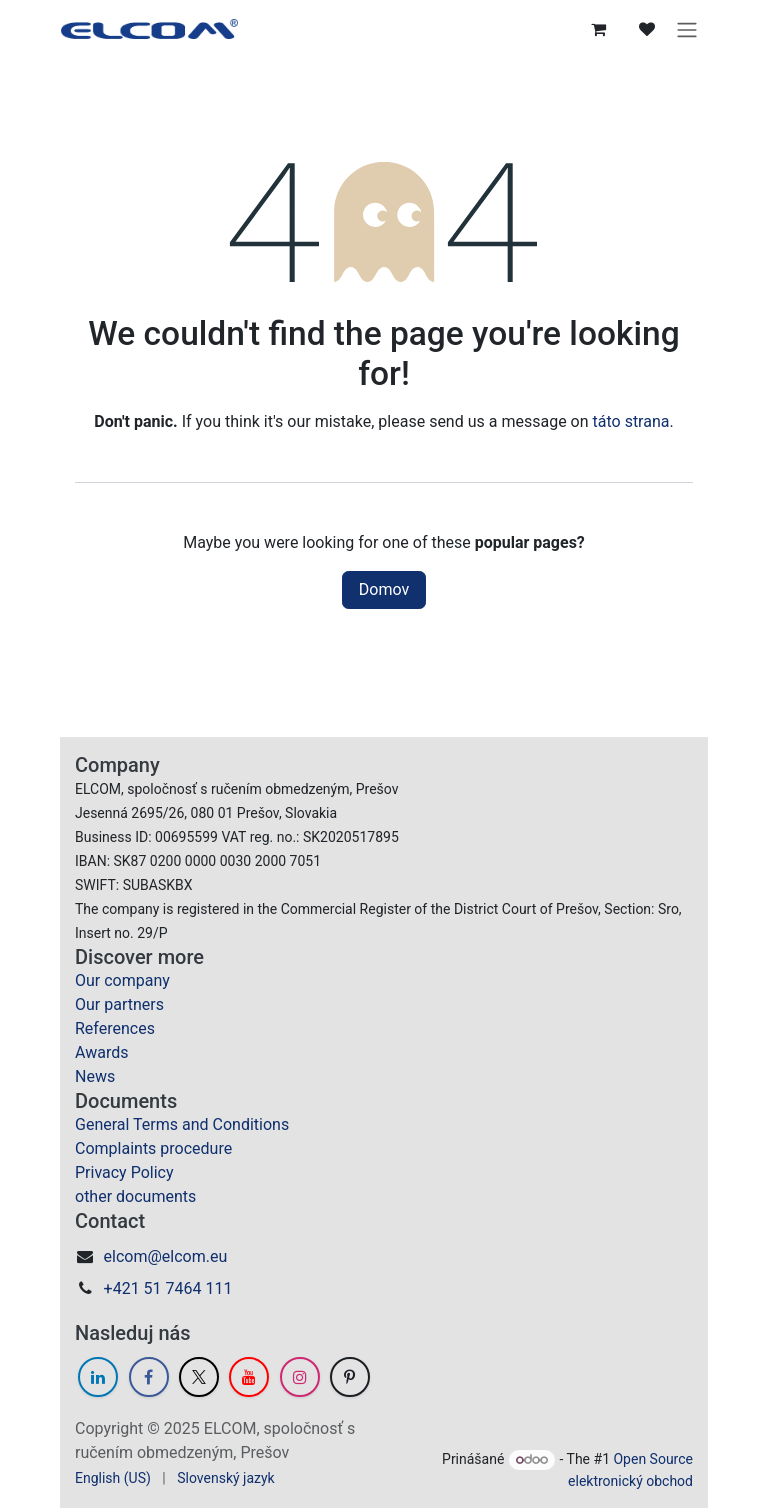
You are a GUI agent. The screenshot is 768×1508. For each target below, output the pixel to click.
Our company (122, 980)
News (95, 1076)
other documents (135, 1196)
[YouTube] (249, 1377)
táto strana (631, 421)
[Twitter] (199, 1377)
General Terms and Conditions (182, 1124)
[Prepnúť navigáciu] (688, 29)
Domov (384, 589)
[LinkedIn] (98, 1377)
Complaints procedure (153, 1148)
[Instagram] (300, 1377)
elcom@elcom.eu (166, 1256)
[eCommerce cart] (600, 29)
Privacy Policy (124, 1172)
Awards (101, 1052)
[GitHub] (350, 1377)
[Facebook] (149, 1377)
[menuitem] (113, 1478)
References (115, 1028)
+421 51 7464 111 (168, 1288)
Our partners (119, 1004)
